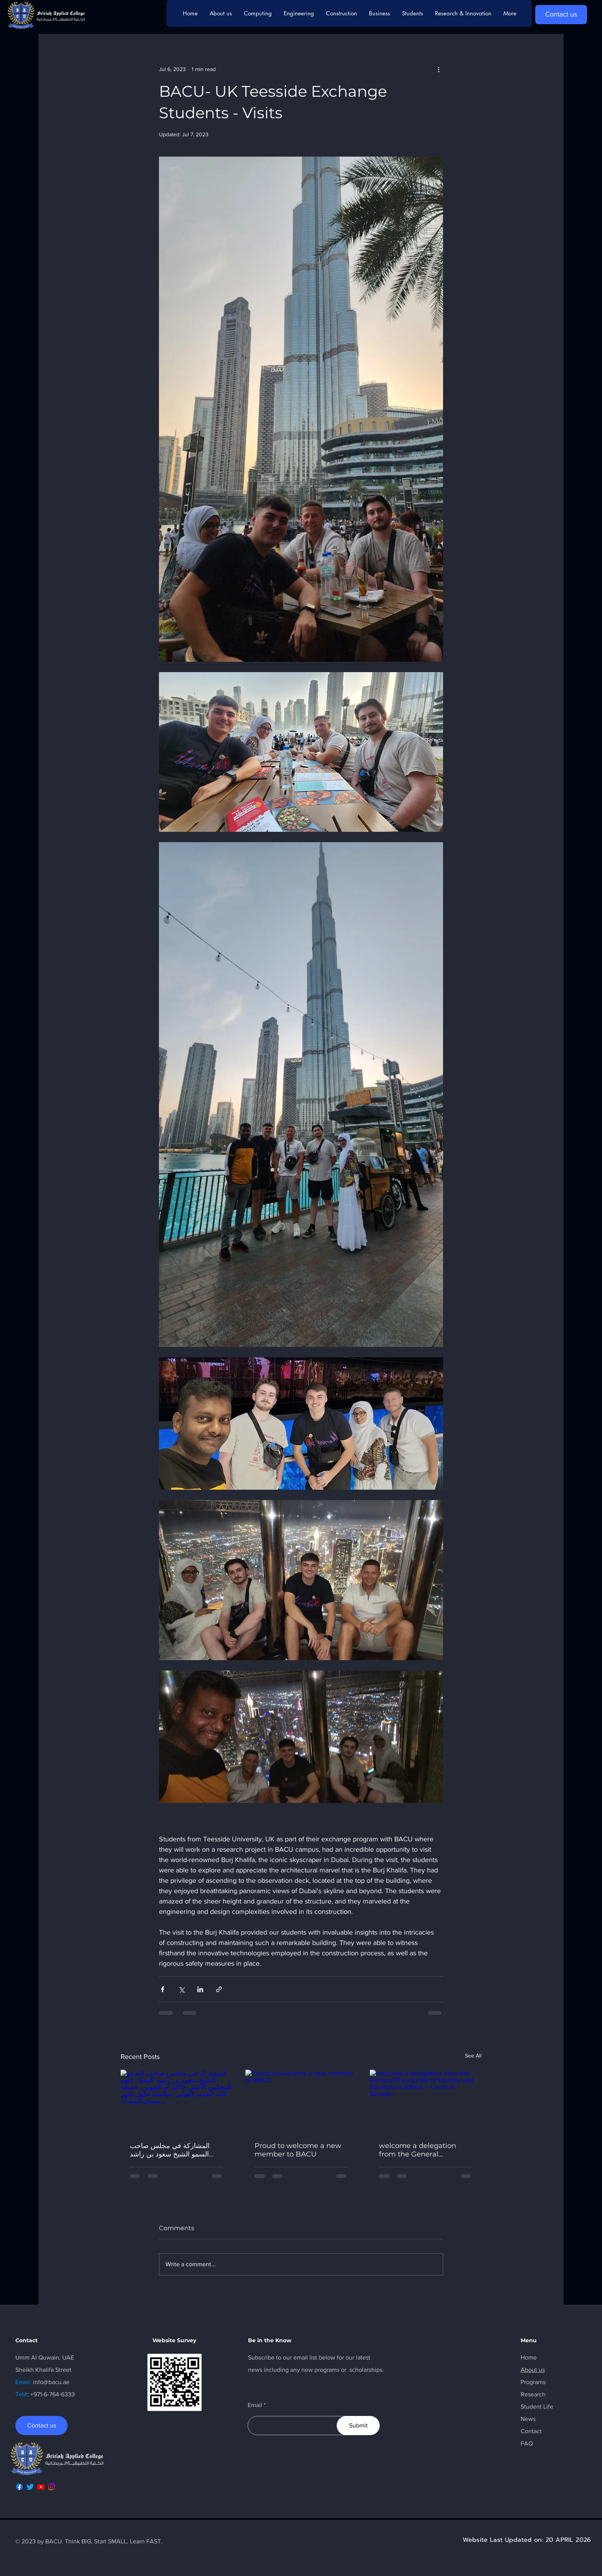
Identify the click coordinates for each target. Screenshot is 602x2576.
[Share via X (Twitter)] (181, 1989)
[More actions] (438, 69)
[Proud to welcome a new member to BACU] (301, 2101)
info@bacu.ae (51, 2382)
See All (473, 2055)
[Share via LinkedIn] (200, 1989)
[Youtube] (40, 2486)
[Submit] (358, 2425)
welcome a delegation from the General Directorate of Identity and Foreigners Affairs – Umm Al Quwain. (424, 2149)
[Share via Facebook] (162, 1989)
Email (255, 2405)
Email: (24, 2382)
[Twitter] (30, 2486)
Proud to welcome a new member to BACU (298, 2149)
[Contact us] (561, 14)
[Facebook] (19, 2486)
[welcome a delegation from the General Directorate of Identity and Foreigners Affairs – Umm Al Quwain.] (425, 2101)
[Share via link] (219, 1989)
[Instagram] (51, 2486)
